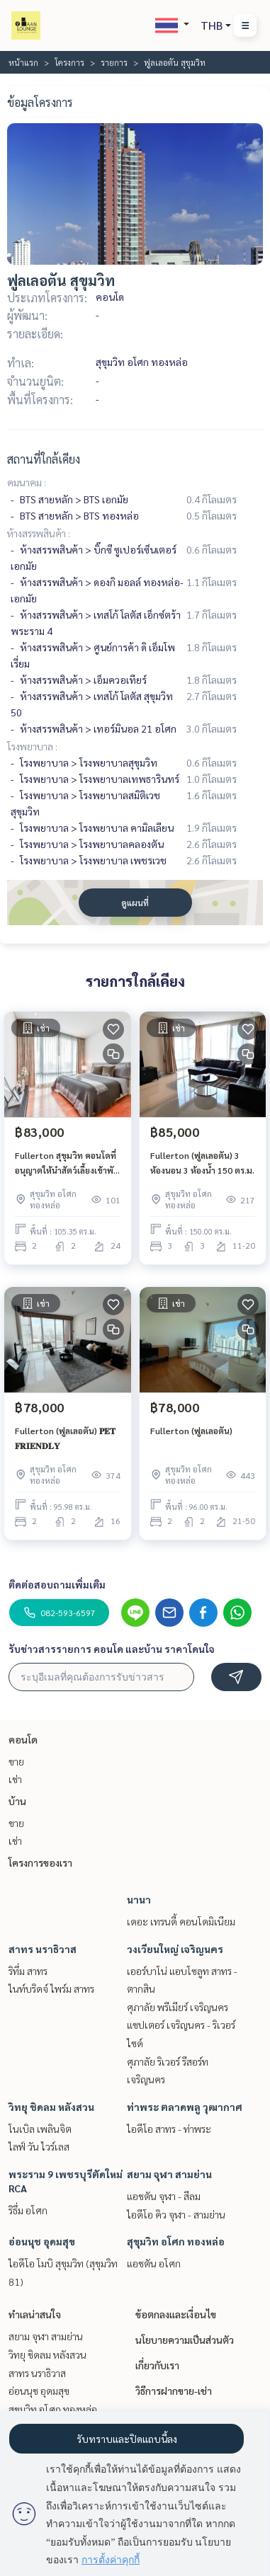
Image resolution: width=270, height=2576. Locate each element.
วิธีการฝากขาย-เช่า (173, 2390)
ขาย (16, 1761)
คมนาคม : (26, 482)
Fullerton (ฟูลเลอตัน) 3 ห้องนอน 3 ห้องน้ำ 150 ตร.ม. (202, 1162)
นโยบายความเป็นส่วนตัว (184, 2339)
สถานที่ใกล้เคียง (43, 459)
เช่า (15, 1779)
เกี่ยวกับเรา (157, 2365)
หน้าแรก (23, 62)
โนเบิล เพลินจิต (40, 2128)
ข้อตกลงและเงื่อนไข (175, 2314)
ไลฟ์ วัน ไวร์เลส (39, 2146)
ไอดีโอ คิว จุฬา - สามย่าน (176, 2214)
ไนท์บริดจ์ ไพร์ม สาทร (51, 1988)
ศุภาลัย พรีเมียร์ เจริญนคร (177, 2006)
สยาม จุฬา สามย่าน (169, 2174)
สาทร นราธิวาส (43, 1948)
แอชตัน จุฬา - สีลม (164, 2195)
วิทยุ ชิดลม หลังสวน (51, 2106)
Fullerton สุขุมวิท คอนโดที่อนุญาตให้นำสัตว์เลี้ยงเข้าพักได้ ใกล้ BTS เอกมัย (66, 1163)
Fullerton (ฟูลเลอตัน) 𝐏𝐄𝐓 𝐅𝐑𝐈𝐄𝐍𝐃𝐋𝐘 (65, 1437)
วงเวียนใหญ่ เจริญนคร (175, 1948)
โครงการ (69, 62)
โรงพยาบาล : (32, 746)
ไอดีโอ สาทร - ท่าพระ (169, 2128)
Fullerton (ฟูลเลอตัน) (191, 1430)
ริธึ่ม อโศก (28, 2210)
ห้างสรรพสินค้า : (38, 533)
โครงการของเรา (40, 1862)
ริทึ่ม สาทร (28, 1970)
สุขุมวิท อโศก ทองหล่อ (176, 2241)
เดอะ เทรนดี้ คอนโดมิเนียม (181, 1921)
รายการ (114, 62)
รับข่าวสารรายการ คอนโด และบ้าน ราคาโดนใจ (112, 1648)
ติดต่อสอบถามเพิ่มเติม (57, 1584)
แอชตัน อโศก (154, 2263)
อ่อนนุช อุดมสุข (42, 2241)
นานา (139, 1899)
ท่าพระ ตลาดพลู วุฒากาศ (184, 2106)
